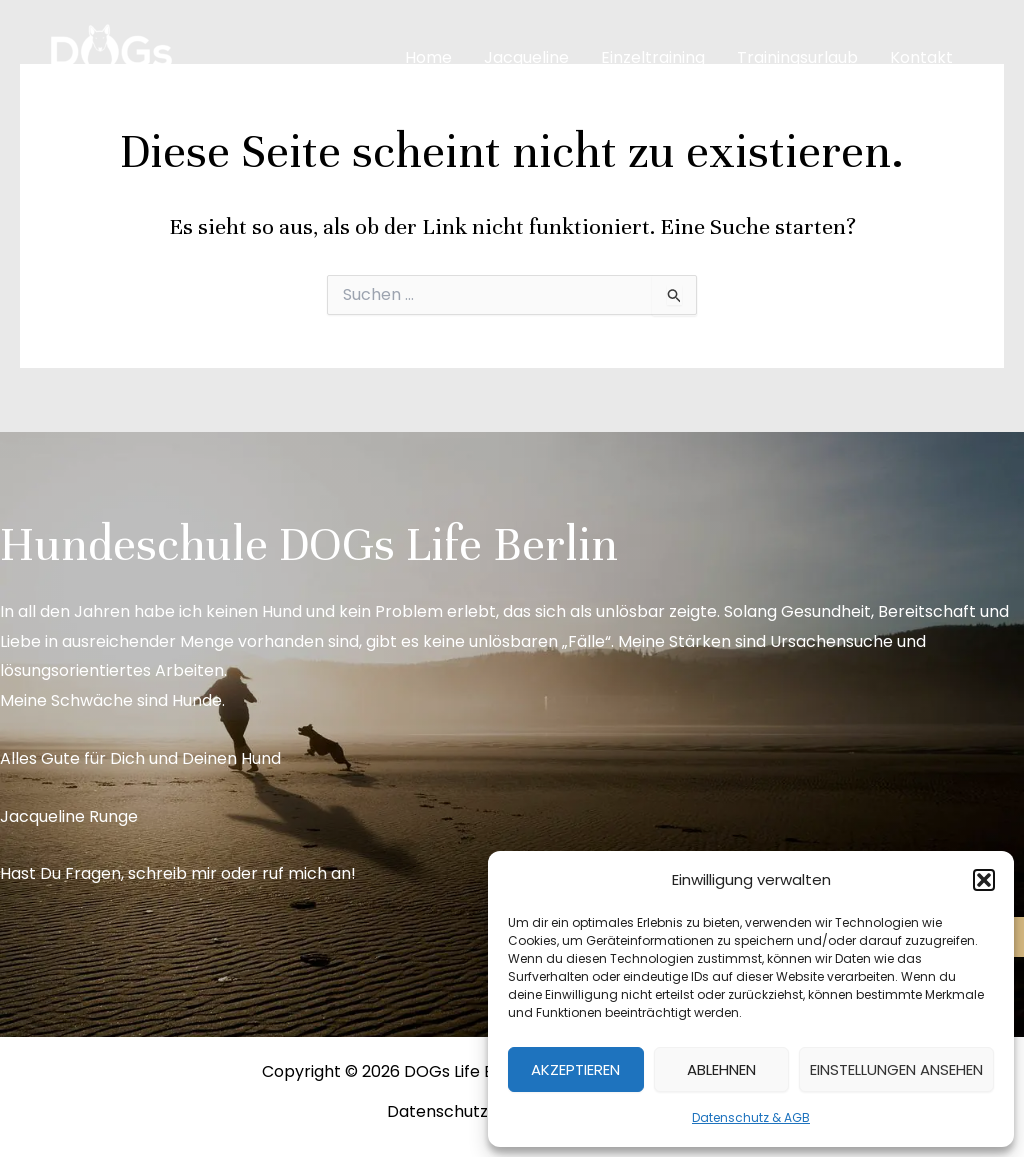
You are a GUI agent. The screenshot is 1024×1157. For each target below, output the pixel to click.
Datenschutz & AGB (751, 1117)
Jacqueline (526, 57)
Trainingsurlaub (797, 57)
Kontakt (921, 57)
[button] (984, 880)
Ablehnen (721, 1069)
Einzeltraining (653, 57)
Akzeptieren (575, 1069)
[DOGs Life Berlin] (110, 56)
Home (428, 57)
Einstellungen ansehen (896, 1069)
